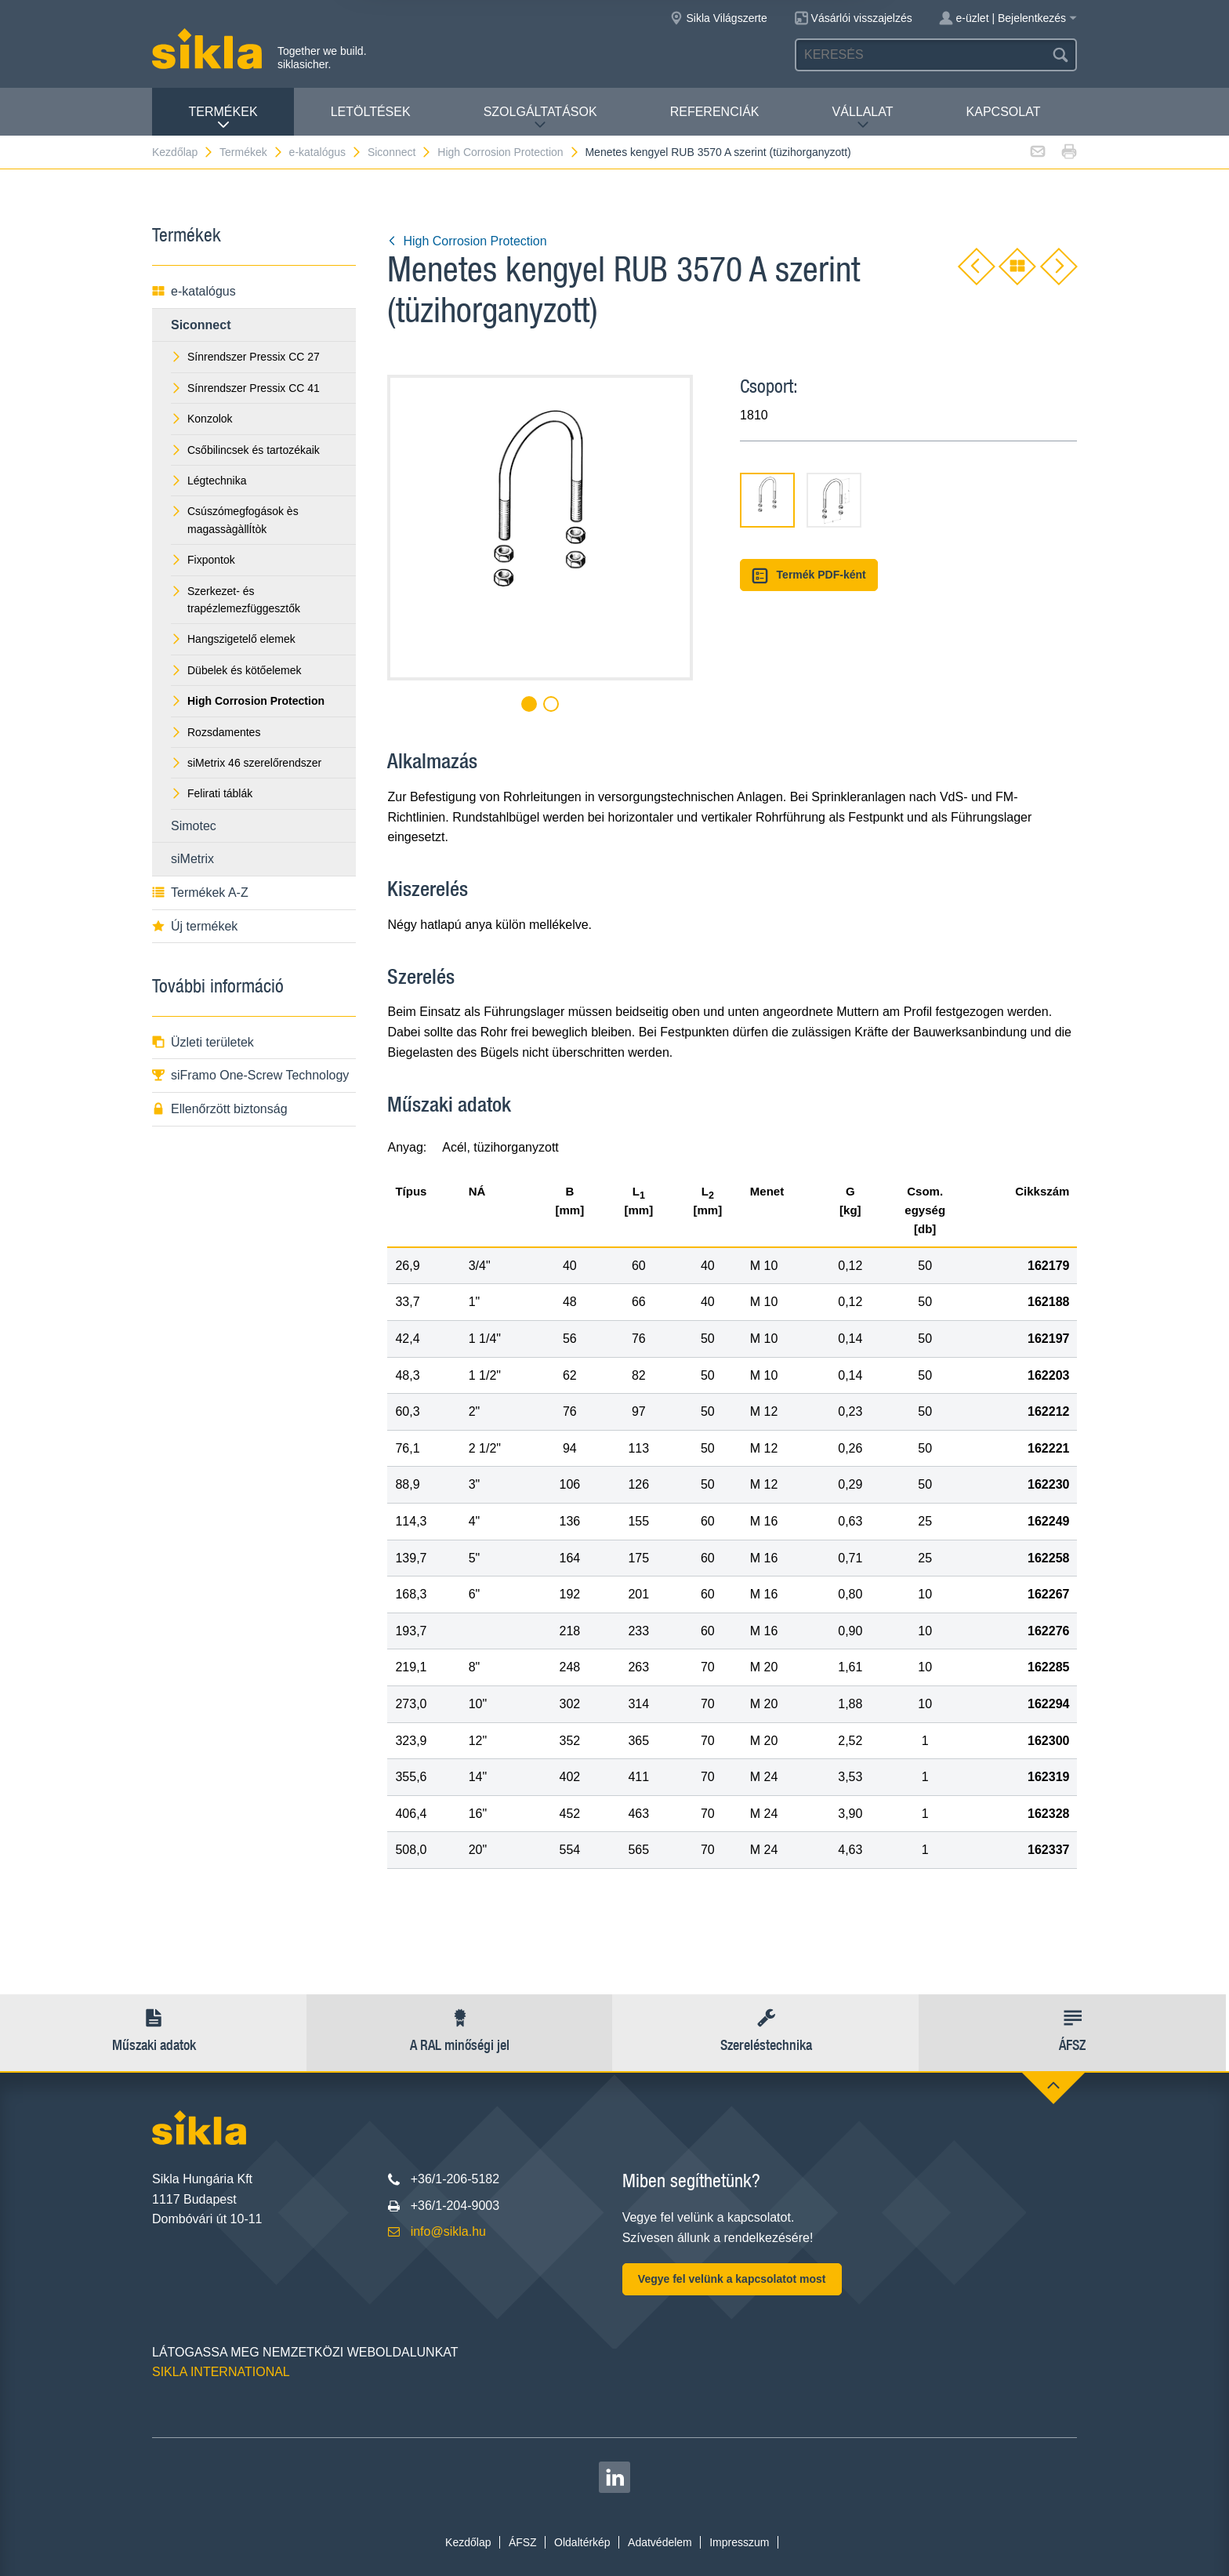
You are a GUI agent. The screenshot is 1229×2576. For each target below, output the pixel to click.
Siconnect (400, 152)
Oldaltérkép (582, 2542)
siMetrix (192, 858)
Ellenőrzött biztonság (220, 1109)
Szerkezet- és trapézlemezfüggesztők (235, 600)
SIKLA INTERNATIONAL (221, 2371)
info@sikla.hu (448, 2231)
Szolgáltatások (540, 118)
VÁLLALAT (863, 118)
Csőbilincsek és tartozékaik (245, 450)
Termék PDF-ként (809, 576)
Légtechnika (209, 480)
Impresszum (739, 2542)
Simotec (193, 826)
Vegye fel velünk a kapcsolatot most (732, 2279)
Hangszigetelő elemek (233, 639)
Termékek (223, 118)
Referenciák (715, 111)
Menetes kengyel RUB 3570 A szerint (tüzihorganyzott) (717, 152)
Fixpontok (203, 559)
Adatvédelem (660, 2542)
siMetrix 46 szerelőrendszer (246, 762)
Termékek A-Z (200, 892)
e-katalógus (325, 152)
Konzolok (202, 418)
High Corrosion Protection (508, 152)
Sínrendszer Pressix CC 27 (245, 356)
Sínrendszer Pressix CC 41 (245, 388)
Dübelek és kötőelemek (236, 670)
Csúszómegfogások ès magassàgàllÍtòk (235, 520)
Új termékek (194, 926)
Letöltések (371, 111)
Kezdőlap (183, 152)
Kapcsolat (1003, 111)
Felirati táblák (211, 793)
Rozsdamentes (215, 732)
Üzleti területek (203, 1042)
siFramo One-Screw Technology (250, 1075)
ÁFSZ (523, 2542)
